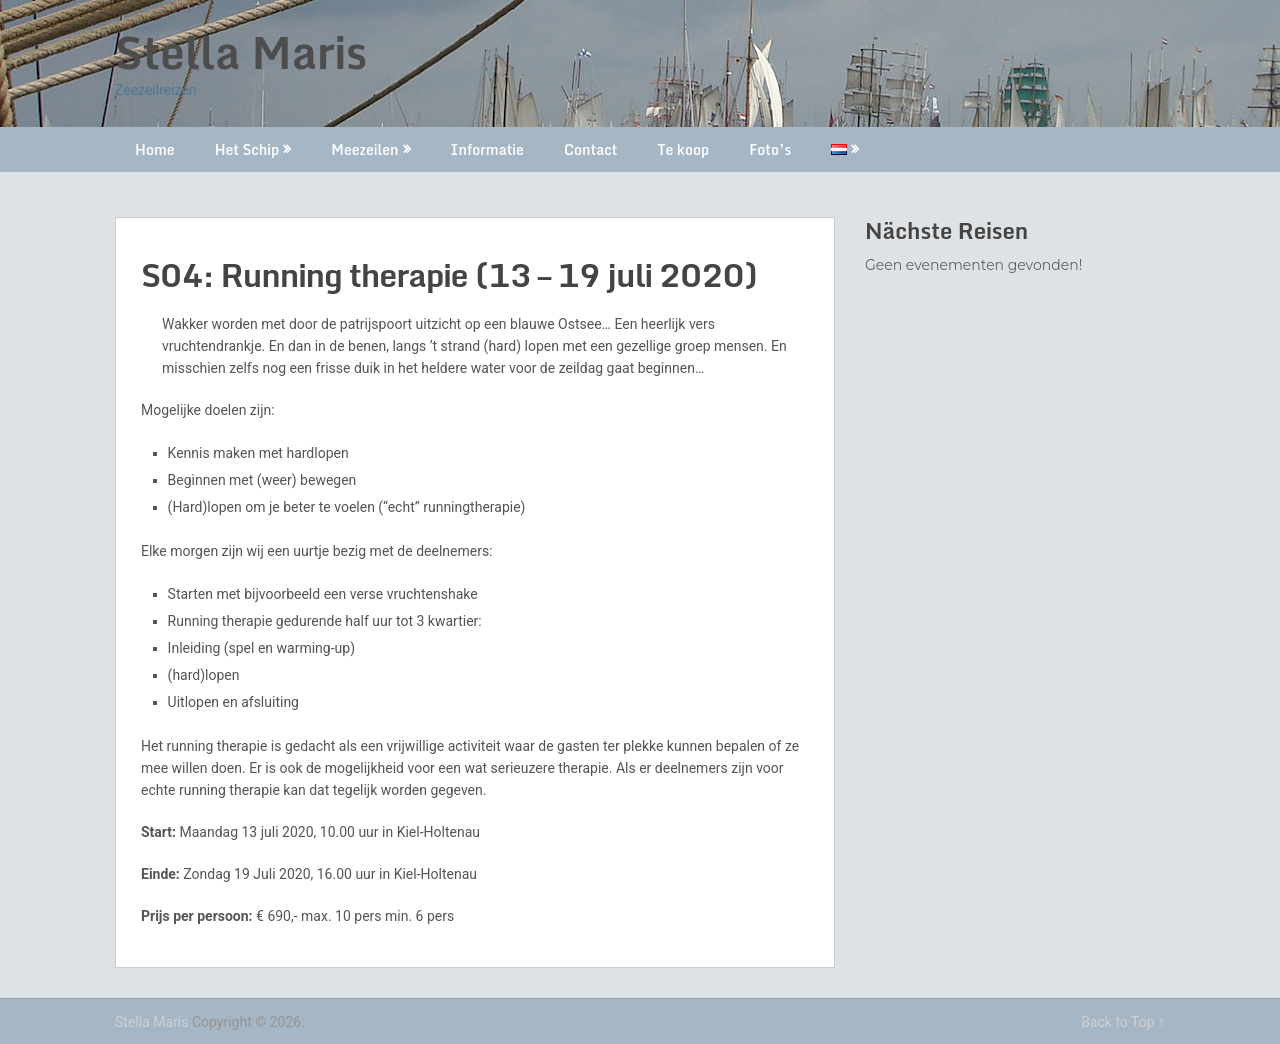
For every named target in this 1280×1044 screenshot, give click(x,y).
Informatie (487, 149)
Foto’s (770, 149)
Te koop (683, 149)
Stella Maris (241, 52)
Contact (590, 149)
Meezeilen (364, 149)
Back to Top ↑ (1123, 1022)
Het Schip (247, 149)
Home (155, 149)
